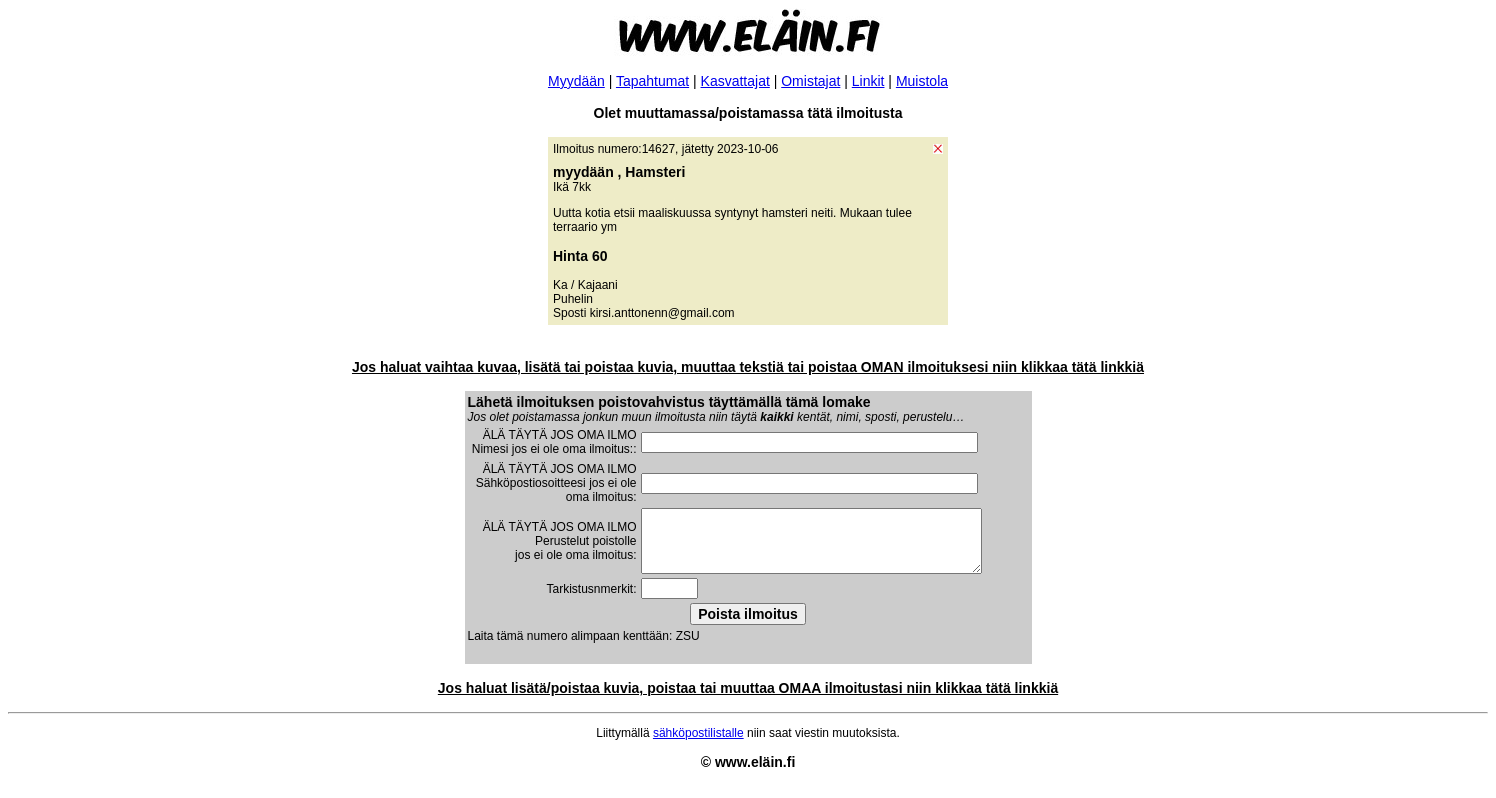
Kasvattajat (735, 81)
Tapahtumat (652, 81)
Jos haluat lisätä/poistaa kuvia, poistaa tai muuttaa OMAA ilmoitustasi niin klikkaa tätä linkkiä (748, 700)
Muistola (922, 81)
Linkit (868, 81)
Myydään (576, 81)
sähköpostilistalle (698, 745)
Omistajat (810, 81)
